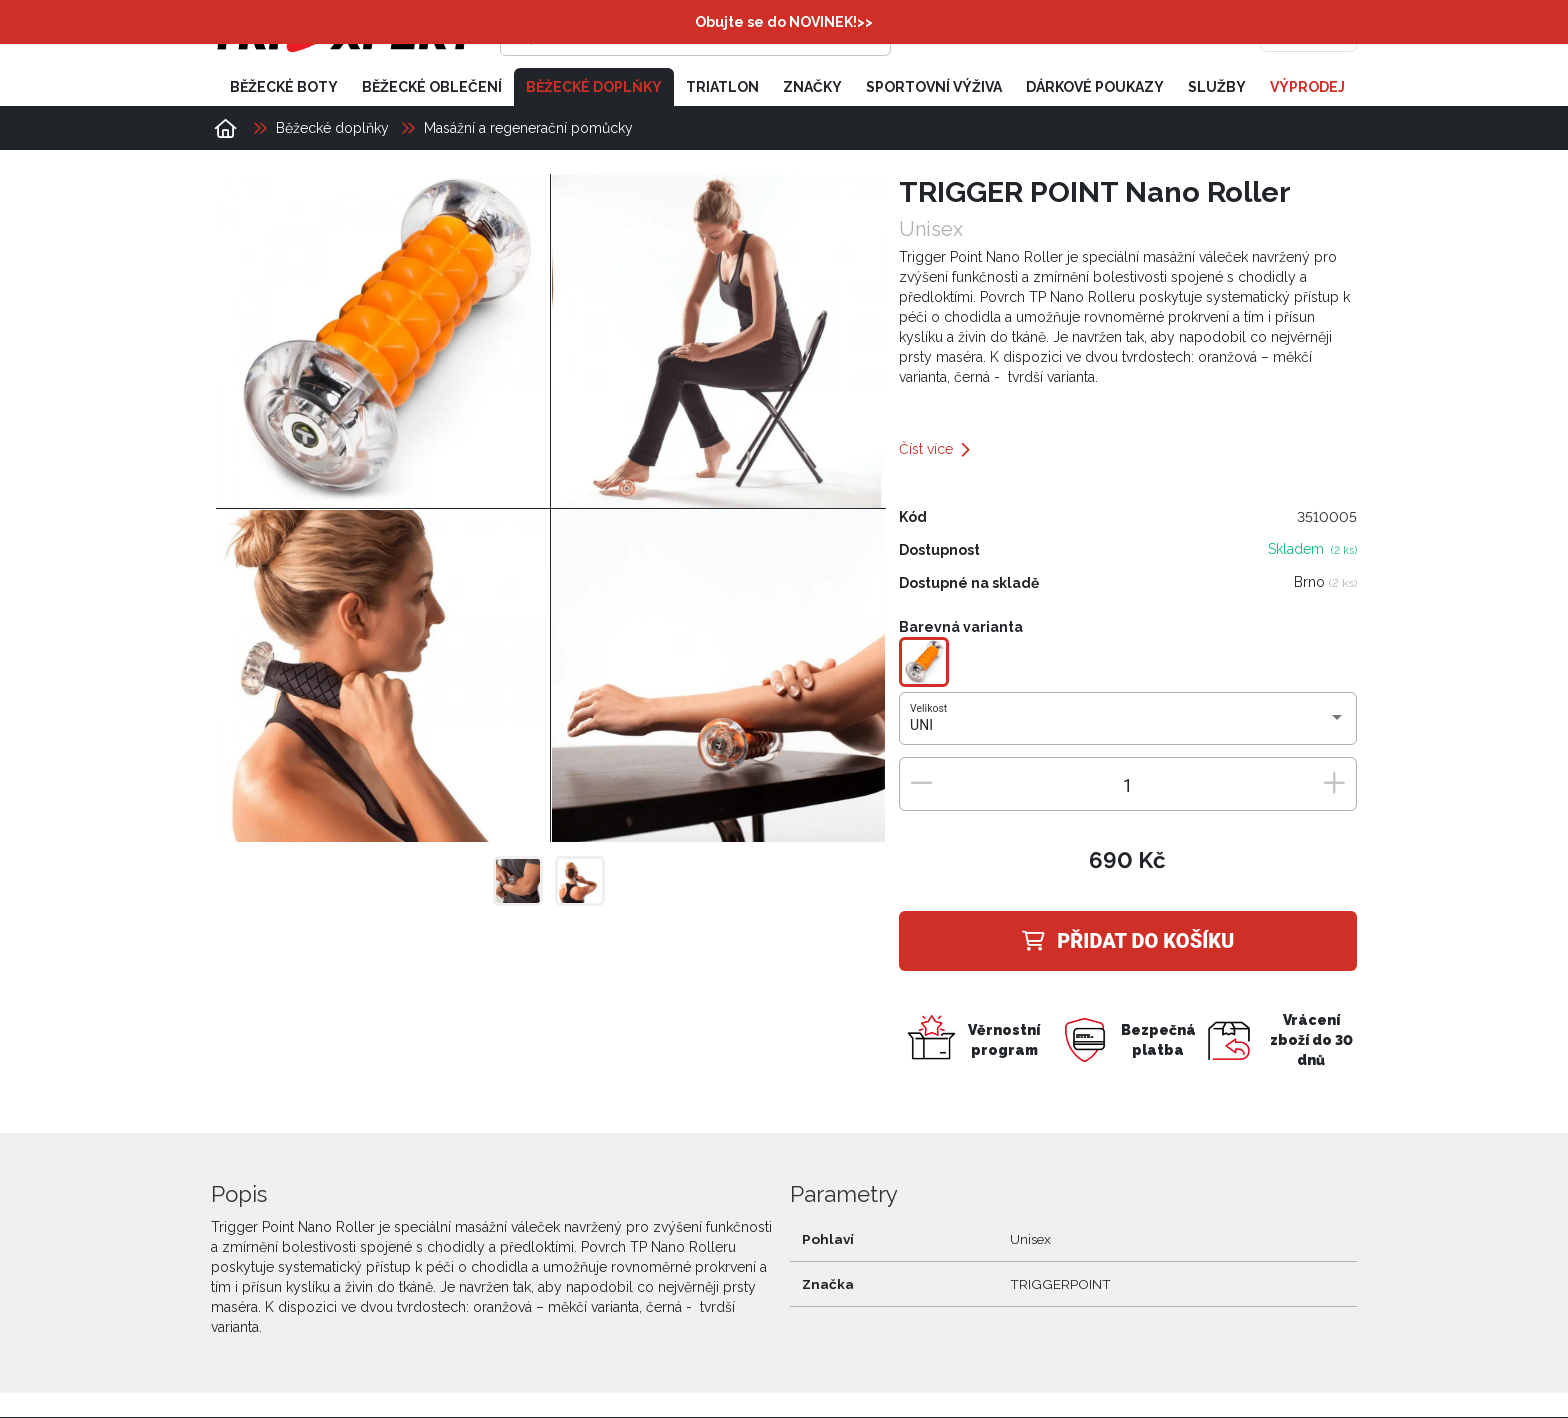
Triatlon (722, 88)
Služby (1217, 88)
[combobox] (1127, 727)
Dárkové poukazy (1095, 88)
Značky (812, 88)
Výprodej (1307, 88)
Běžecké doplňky (594, 88)
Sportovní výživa (934, 88)
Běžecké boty (284, 88)
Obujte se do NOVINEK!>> (784, 22)
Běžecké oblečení (432, 88)
